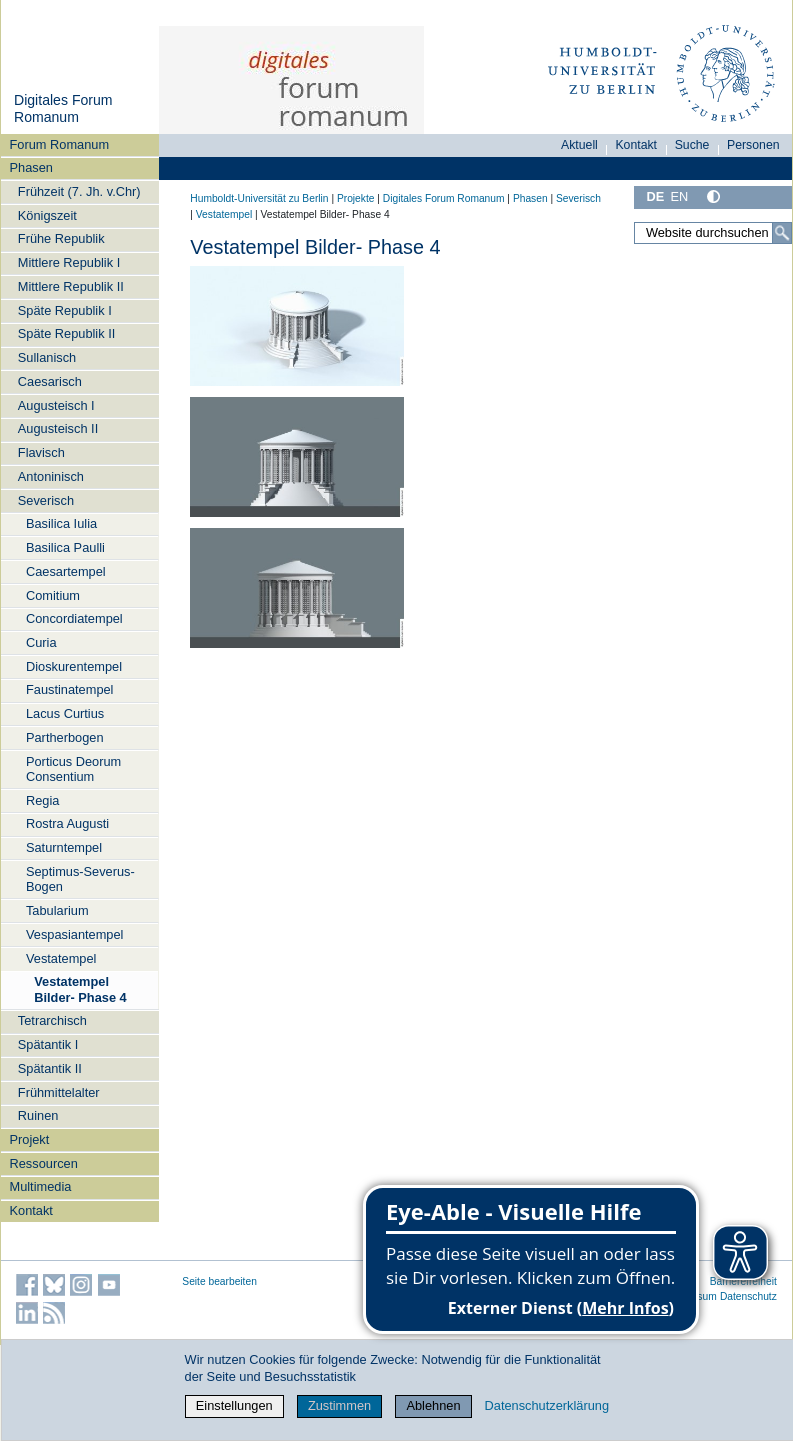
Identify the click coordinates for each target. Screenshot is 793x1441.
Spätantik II (50, 1068)
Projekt (30, 1139)
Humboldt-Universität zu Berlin (259, 198)
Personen (753, 145)
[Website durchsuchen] (713, 233)
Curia (41, 642)
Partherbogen (65, 737)
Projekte (356, 198)
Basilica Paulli (65, 547)
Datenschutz (748, 1296)
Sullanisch (47, 357)
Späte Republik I (65, 310)
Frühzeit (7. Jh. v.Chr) (79, 191)
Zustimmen (339, 1405)
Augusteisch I (56, 405)
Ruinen (38, 1115)
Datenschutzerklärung (547, 1405)
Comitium (53, 595)
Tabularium (57, 910)
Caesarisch (50, 381)
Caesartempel (66, 571)
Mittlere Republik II (71, 286)
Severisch (46, 500)
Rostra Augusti (67, 823)
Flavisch (41, 452)
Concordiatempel (74, 618)
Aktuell (579, 145)
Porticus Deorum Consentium (73, 769)
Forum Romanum (60, 144)
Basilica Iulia (61, 523)
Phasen (31, 167)
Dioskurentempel (74, 666)
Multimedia (41, 1186)
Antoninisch (51, 476)
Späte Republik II (66, 333)
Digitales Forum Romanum (63, 109)
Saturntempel (64, 847)
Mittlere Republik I (69, 262)
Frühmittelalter (59, 1092)
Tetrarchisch (52, 1020)
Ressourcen (44, 1163)
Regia (42, 800)
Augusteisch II (58, 428)
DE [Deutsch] (655, 196)
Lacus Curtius (65, 713)
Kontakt (31, 1210)
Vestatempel (61, 958)
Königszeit (47, 215)
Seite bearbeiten (219, 1281)
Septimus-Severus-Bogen (80, 879)
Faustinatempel (70, 689)
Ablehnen (433, 1405)
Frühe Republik (61, 238)
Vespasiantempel (74, 934)
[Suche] (782, 233)
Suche (692, 145)
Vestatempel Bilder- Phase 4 (80, 989)
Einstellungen (234, 1405)
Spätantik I (48, 1044)
